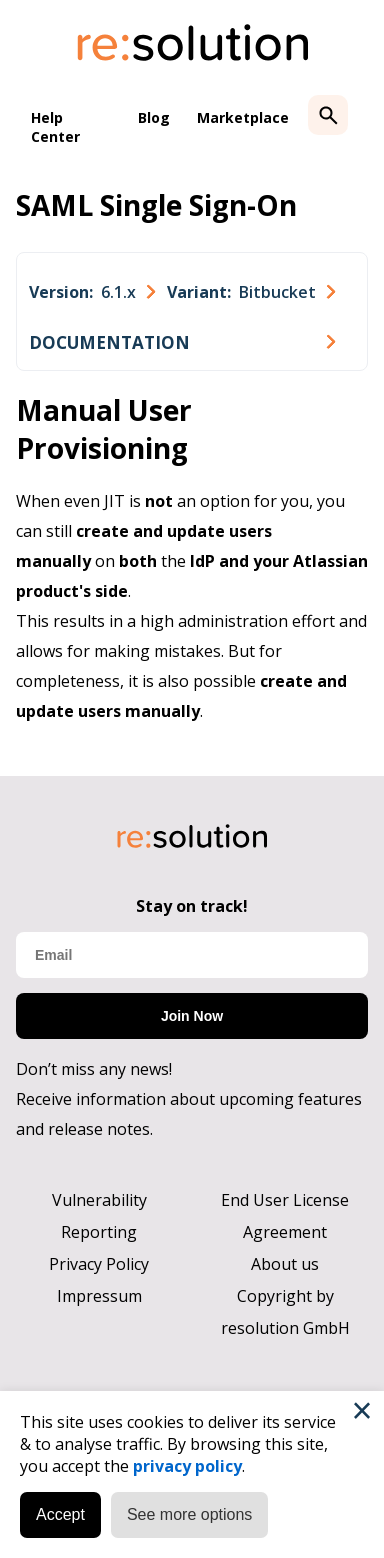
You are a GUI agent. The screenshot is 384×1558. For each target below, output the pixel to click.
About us (285, 1264)
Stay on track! (192, 906)
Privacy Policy (99, 1264)
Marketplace (243, 117)
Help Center (55, 127)
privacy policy (187, 1466)
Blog (154, 117)
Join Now (192, 1016)
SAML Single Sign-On (156, 205)
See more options (189, 1514)
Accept (60, 1514)
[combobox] (92, 292)
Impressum (99, 1296)
